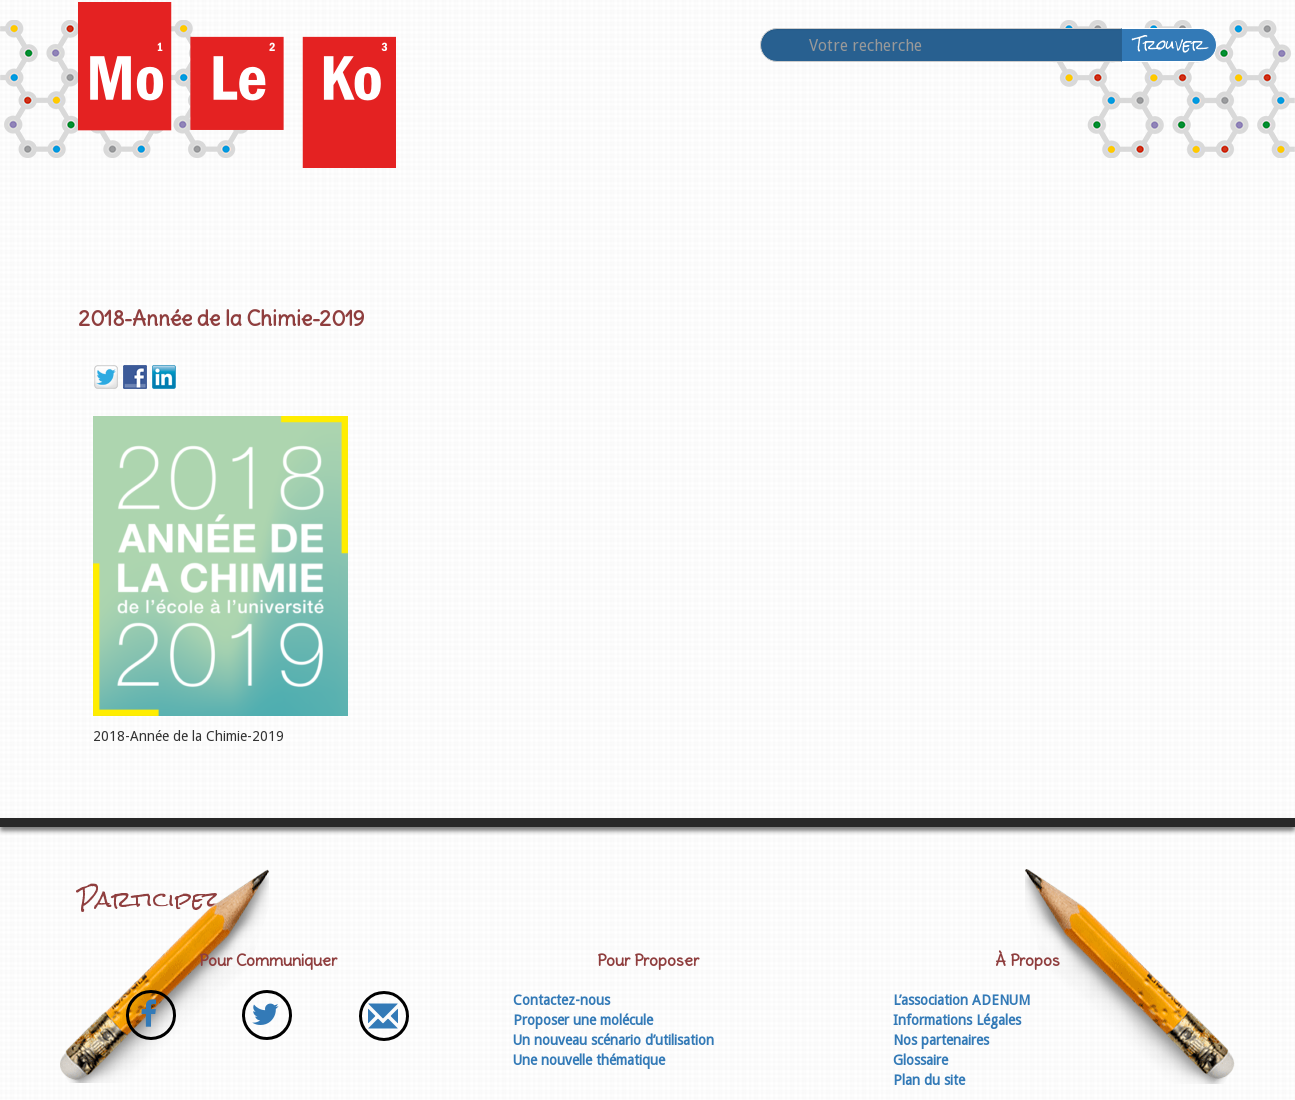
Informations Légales (957, 1020)
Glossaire (920, 1060)
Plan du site (929, 1080)
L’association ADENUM (961, 1000)
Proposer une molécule (583, 1020)
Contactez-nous (561, 1000)
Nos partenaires (941, 1040)
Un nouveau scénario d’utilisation (613, 1040)
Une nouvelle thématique (589, 1060)
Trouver (1169, 44)
